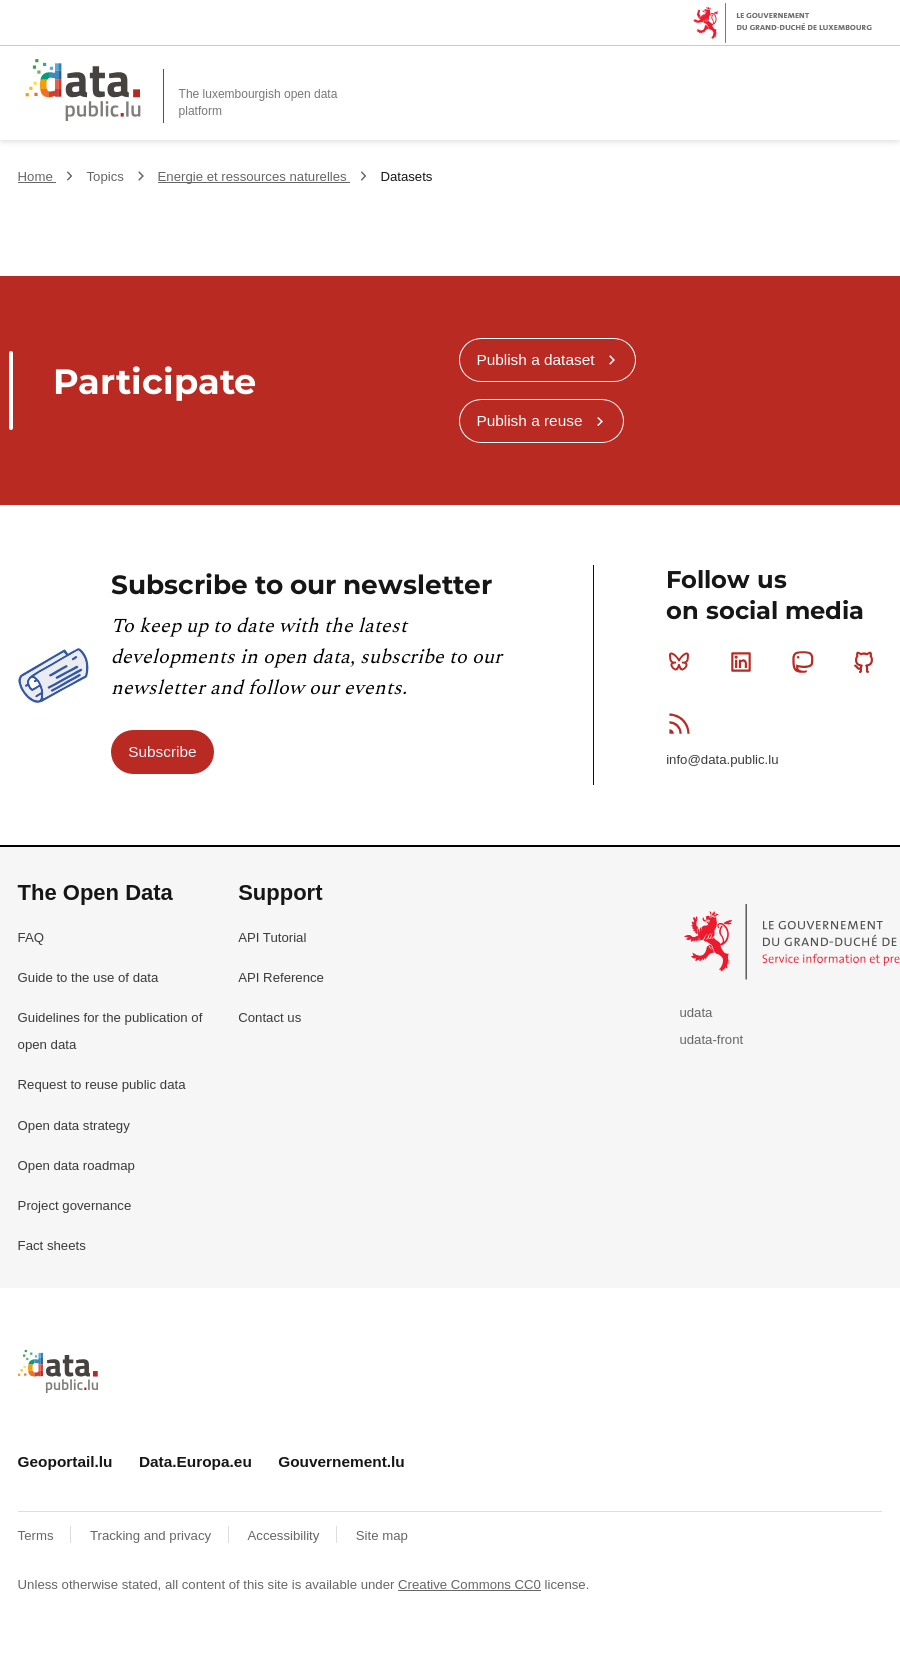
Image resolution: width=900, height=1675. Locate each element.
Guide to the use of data (88, 977)
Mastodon (806, 662)
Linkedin (745, 662)
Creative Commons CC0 (469, 1584)
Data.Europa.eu (195, 1461)
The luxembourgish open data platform (258, 102)
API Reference (281, 977)
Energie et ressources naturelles (254, 176)
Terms (38, 1535)
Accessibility (285, 1535)
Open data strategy (74, 1125)
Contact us (269, 1017)
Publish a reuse (529, 420)
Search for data (830, 72)
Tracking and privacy (152, 1535)
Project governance (75, 1205)
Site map (382, 1535)
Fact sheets (52, 1245)
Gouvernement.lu (341, 1461)
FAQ (31, 937)
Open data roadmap (76, 1165)
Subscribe (162, 751)
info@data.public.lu (722, 759)
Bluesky (683, 662)
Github (868, 662)
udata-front (711, 1039)
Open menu (874, 72)
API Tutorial (272, 937)
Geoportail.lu (65, 1461)
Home (37, 176)
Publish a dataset (535, 359)
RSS (683, 723)
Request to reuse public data (102, 1084)
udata (695, 1012)
